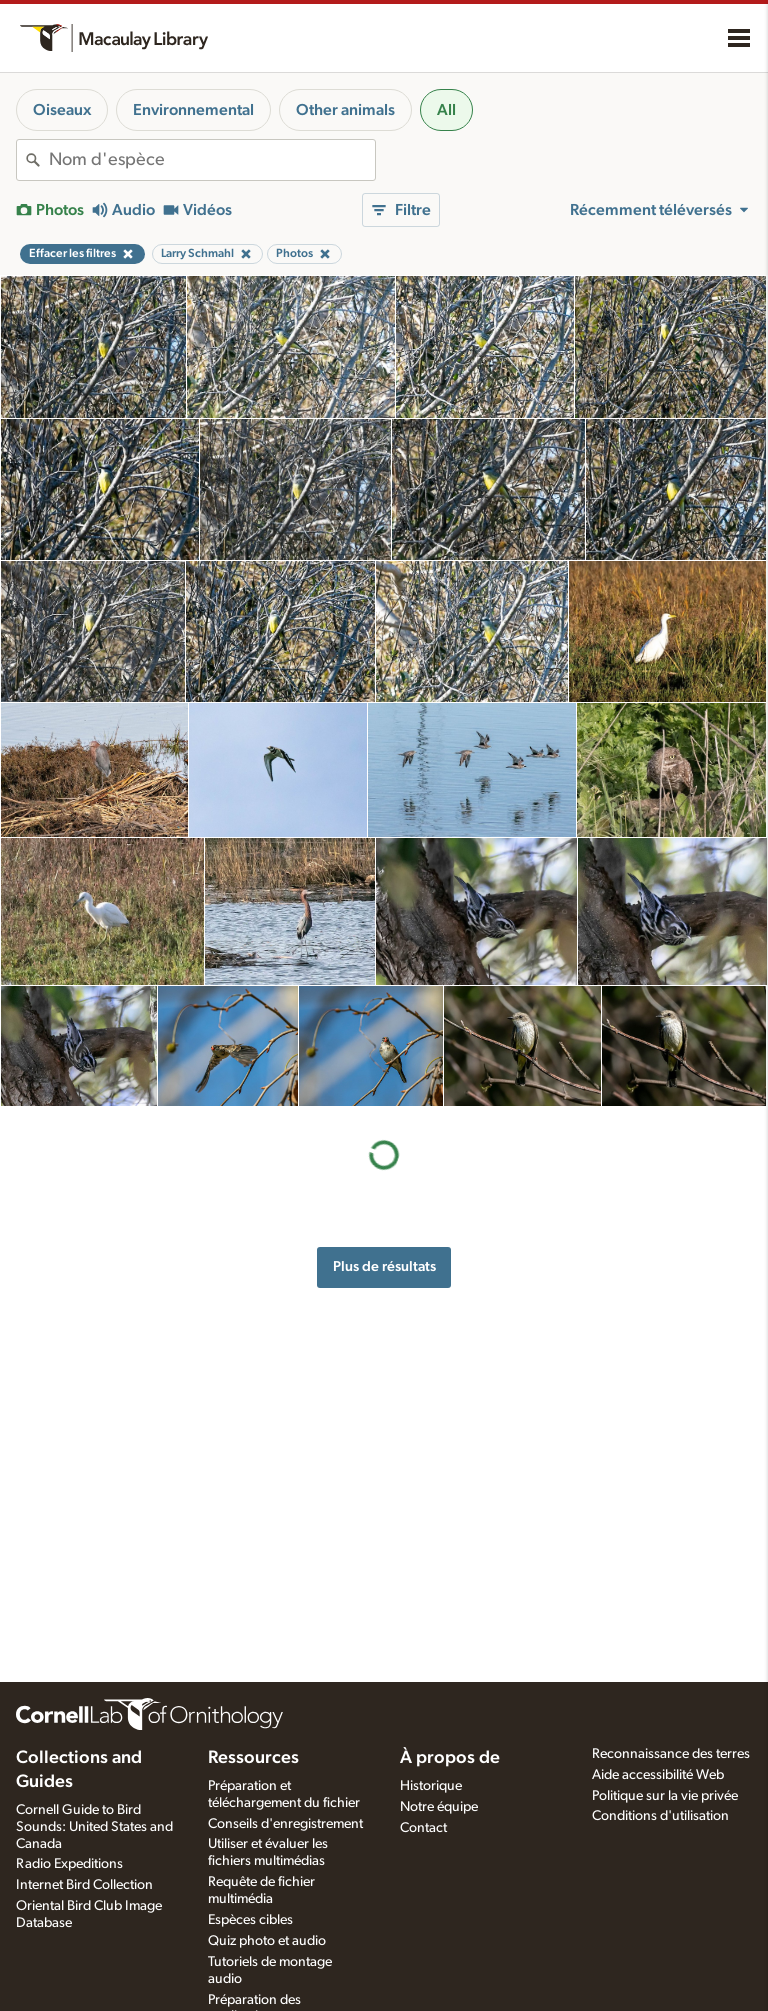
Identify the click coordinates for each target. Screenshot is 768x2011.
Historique (431, 1786)
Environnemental (193, 110)
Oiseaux (62, 110)
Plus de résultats (384, 1266)
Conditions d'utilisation (660, 1816)
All (446, 110)
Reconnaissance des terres (671, 1754)
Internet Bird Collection (84, 1885)
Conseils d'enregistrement (285, 1824)
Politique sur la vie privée (665, 1796)
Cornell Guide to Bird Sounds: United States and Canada (94, 1827)
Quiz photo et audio (267, 1941)
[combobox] (212, 160)
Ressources (253, 1758)
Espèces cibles (250, 1920)
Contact (423, 1828)
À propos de (450, 1758)
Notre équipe (439, 1807)
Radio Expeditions (69, 1864)
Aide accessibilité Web (658, 1775)
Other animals (345, 110)
